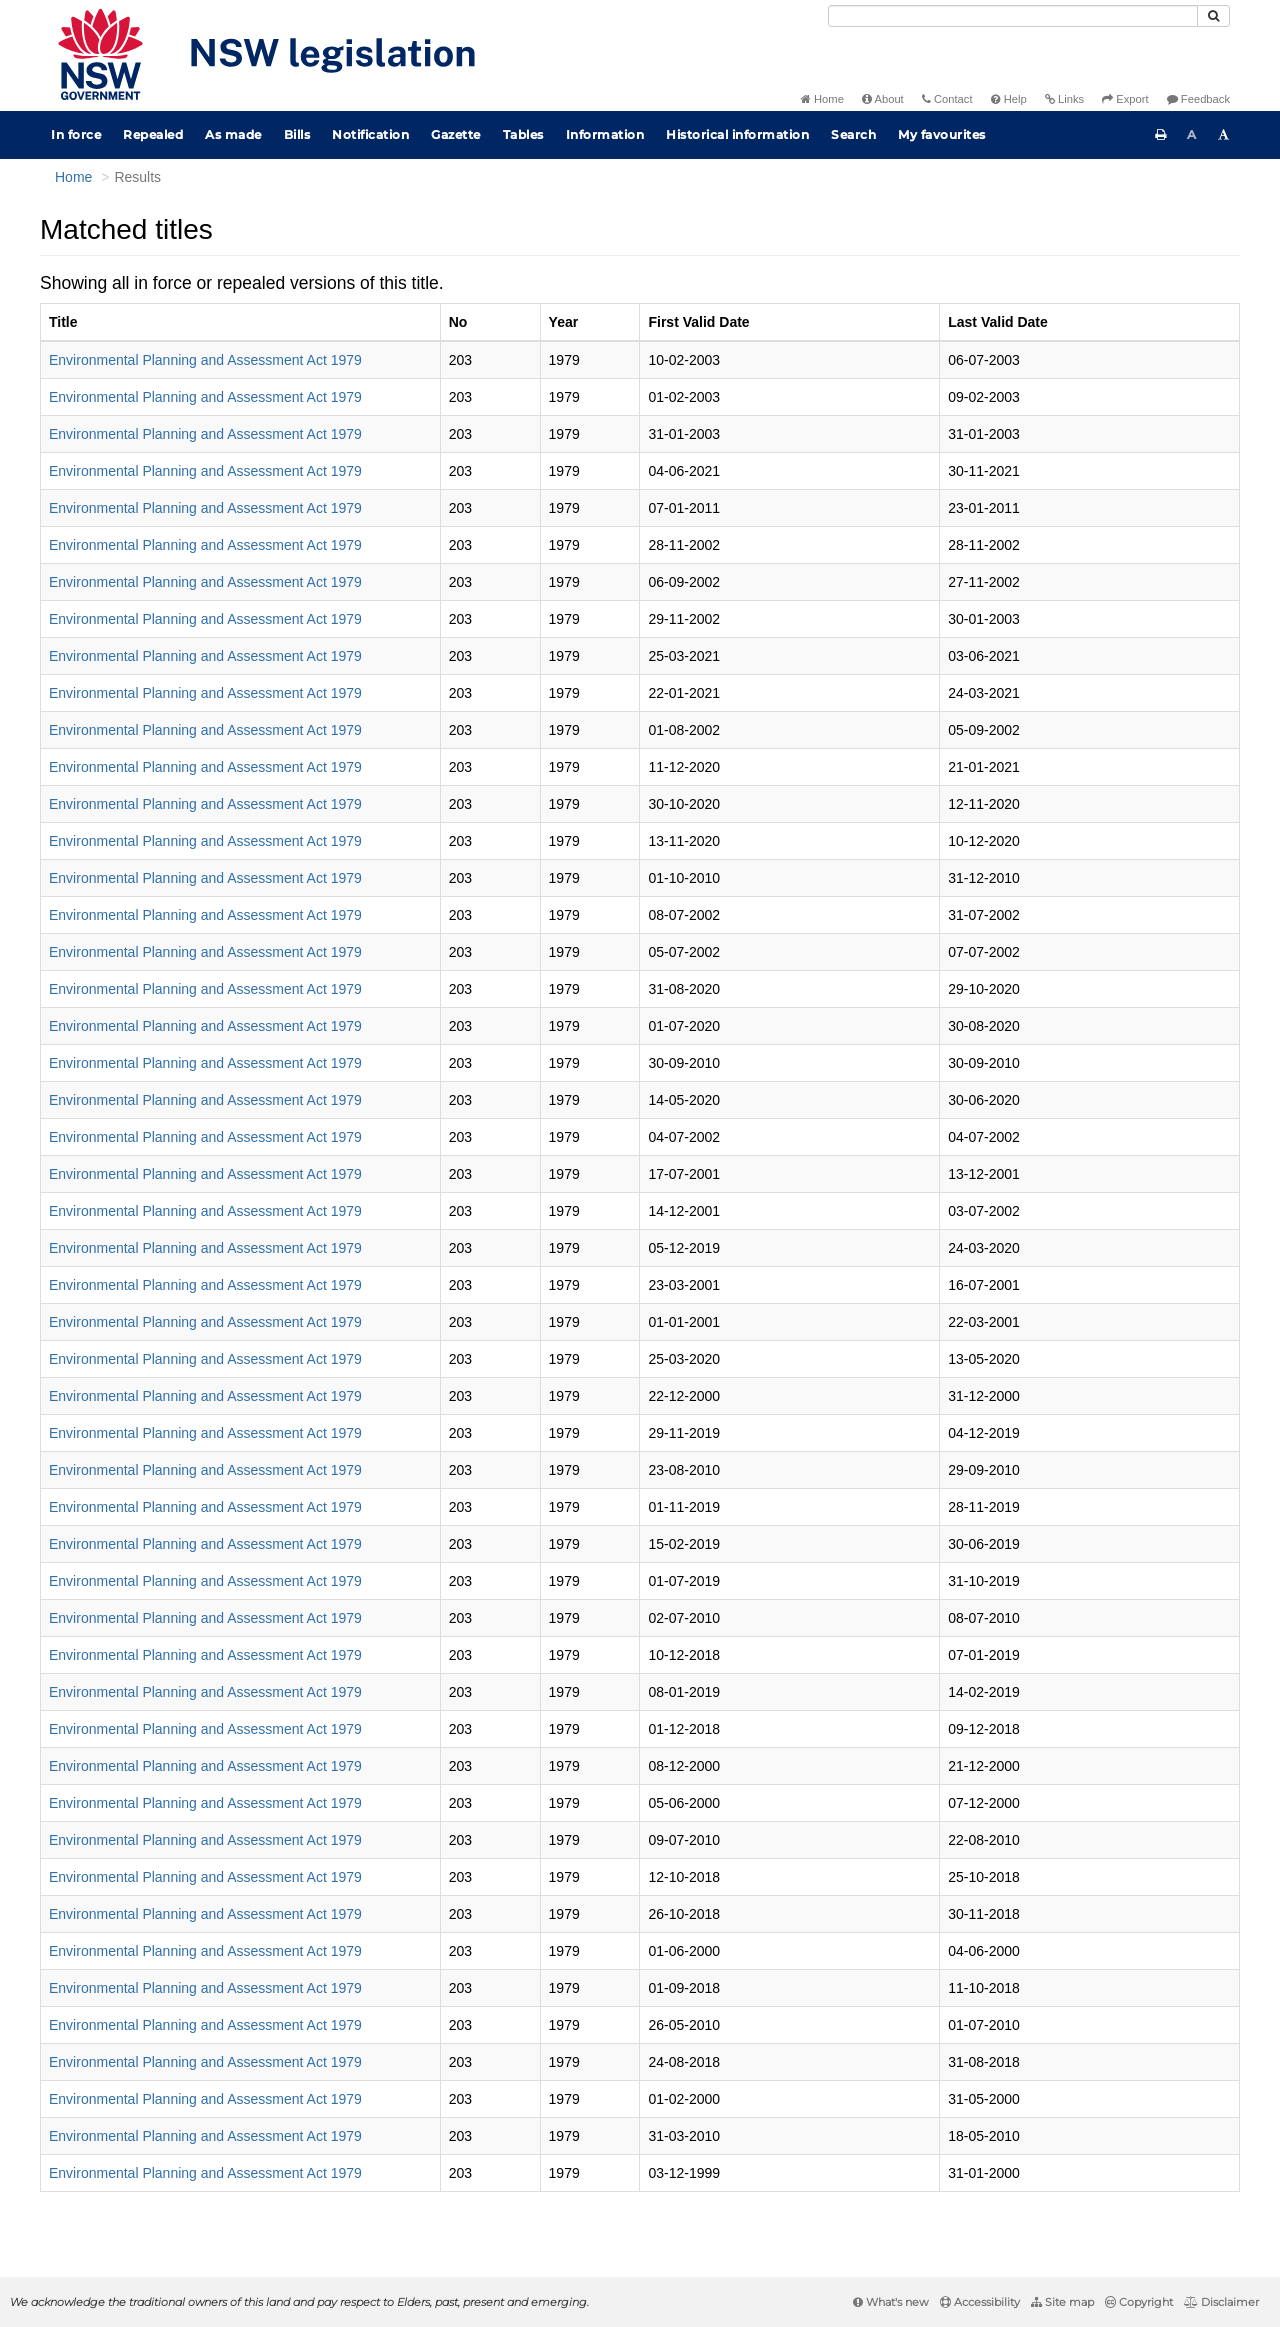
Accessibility (980, 2302)
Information (605, 134)
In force (76, 134)
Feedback (1198, 99)
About (883, 99)
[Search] (1013, 16)
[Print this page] (1161, 135)
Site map (1062, 2302)
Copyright (1139, 2302)
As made (233, 134)
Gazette (456, 134)
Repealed (153, 134)
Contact (947, 99)
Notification (370, 134)
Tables (523, 134)
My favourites (942, 134)
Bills (297, 134)
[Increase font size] (1224, 135)
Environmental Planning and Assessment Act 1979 (205, 360)
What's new (891, 2302)
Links (1064, 99)
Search (853, 134)
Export (1125, 99)
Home (822, 99)
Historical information (737, 134)
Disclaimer (1221, 2302)
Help (1009, 99)
